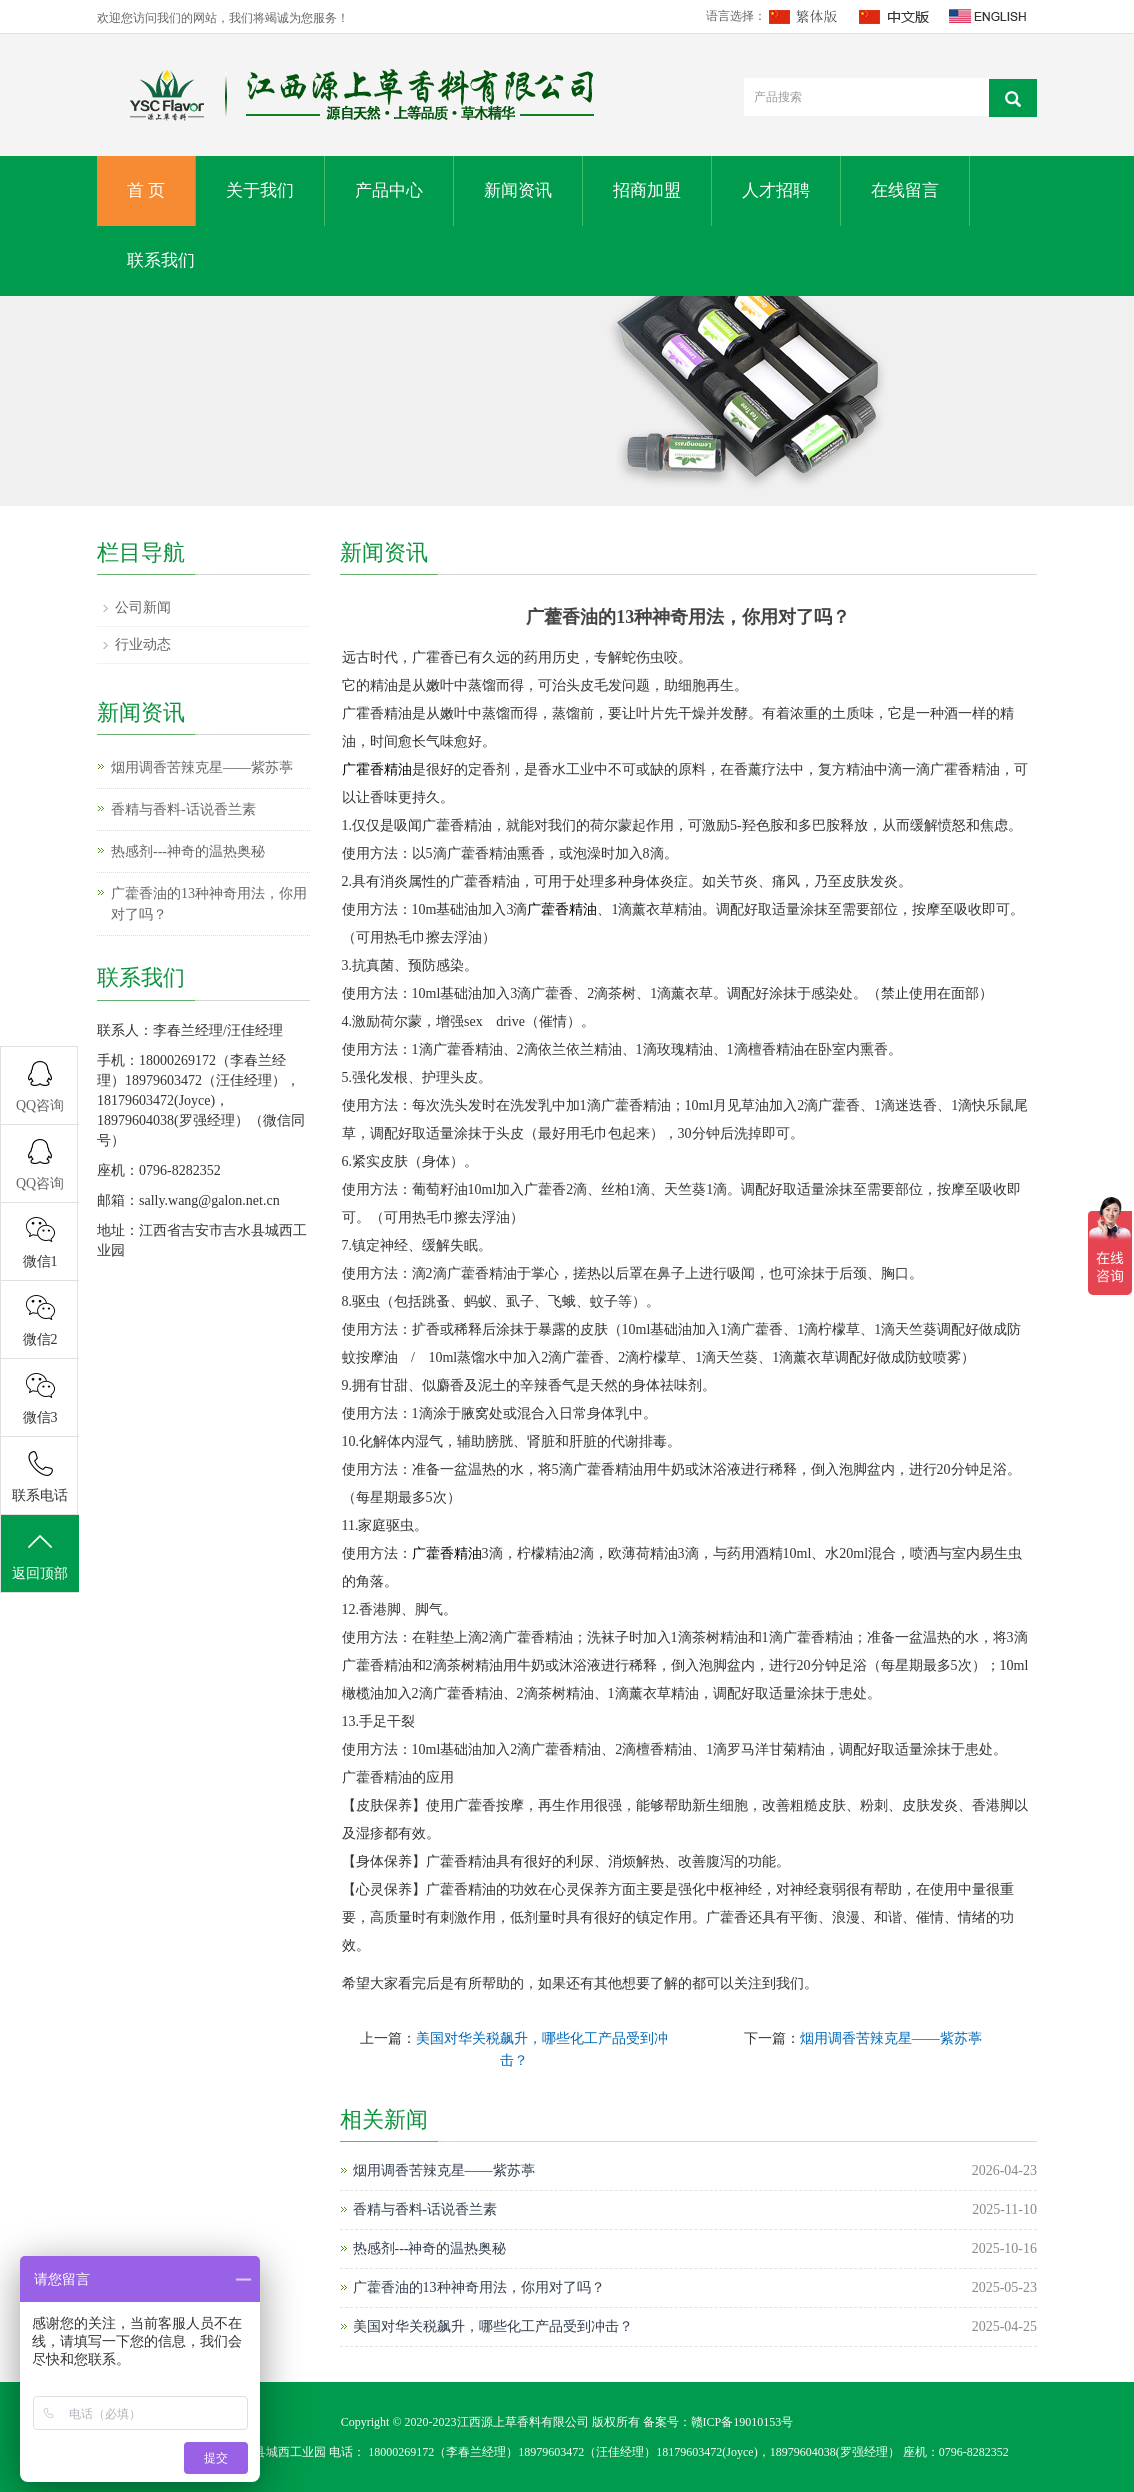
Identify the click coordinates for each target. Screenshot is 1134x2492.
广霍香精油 (377, 769)
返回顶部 (40, 1555)
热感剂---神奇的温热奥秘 (430, 2248)
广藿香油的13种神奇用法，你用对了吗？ (479, 2287)
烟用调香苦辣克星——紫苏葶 (891, 2038)
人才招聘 (776, 190)
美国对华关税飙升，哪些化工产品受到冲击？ (493, 2326)
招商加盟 (647, 190)
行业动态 (143, 644)
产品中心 (389, 190)
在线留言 (905, 190)
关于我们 (260, 190)
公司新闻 (143, 607)
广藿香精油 (562, 909)
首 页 (146, 190)
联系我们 (161, 260)
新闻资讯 (518, 190)
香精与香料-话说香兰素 (425, 2209)
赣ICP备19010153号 (742, 2422)
